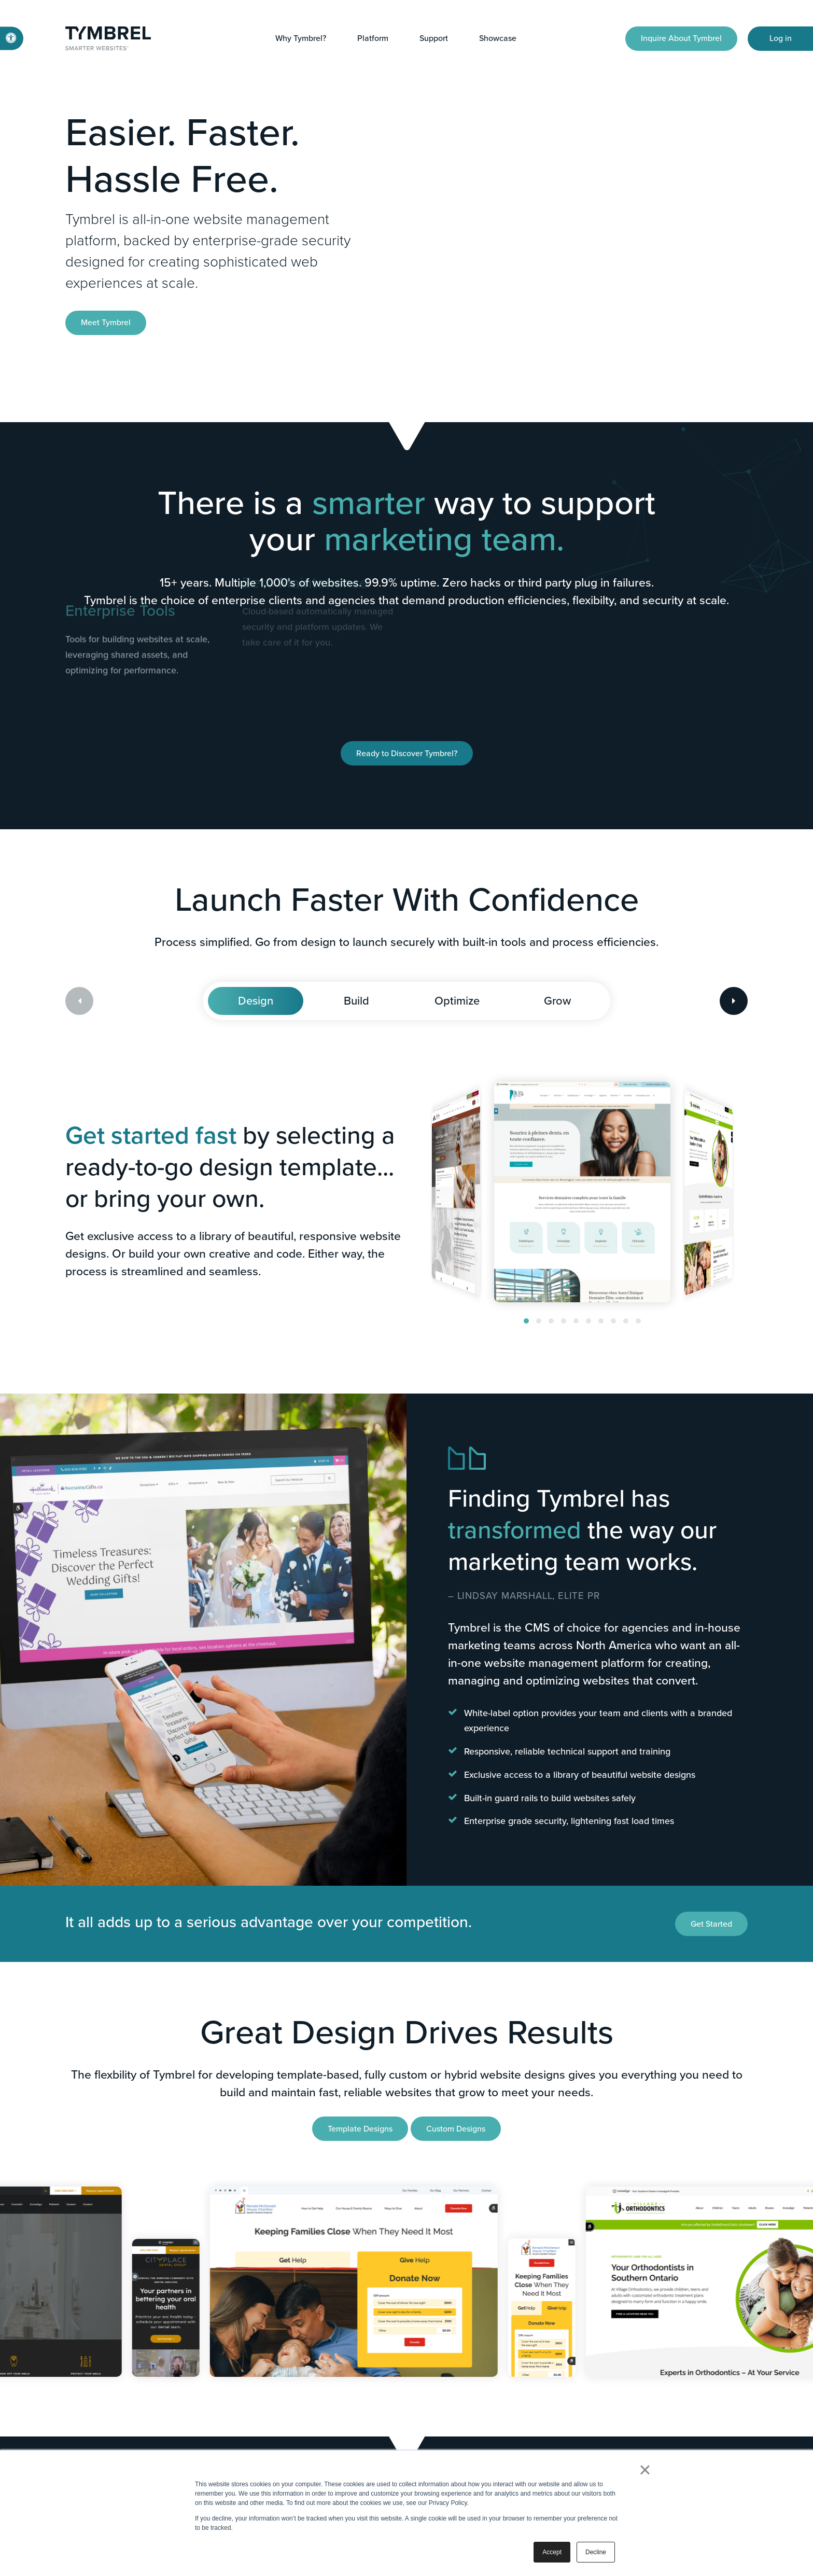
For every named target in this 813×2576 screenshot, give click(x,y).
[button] (526, 1321)
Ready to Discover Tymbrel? (406, 753)
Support (433, 38)
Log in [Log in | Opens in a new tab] (780, 38)
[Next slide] (734, 1001)
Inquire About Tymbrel (681, 38)
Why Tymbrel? (300, 38)
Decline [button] (595, 2552)
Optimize (457, 1000)
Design (255, 1000)
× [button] (645, 2469)
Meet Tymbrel (106, 322)
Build (356, 1000)
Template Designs (360, 2129)
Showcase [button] (497, 38)
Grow (557, 1000)
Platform (372, 38)
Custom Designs (455, 2129)
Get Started (711, 1924)
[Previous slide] (79, 1001)
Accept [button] (552, 2552)
